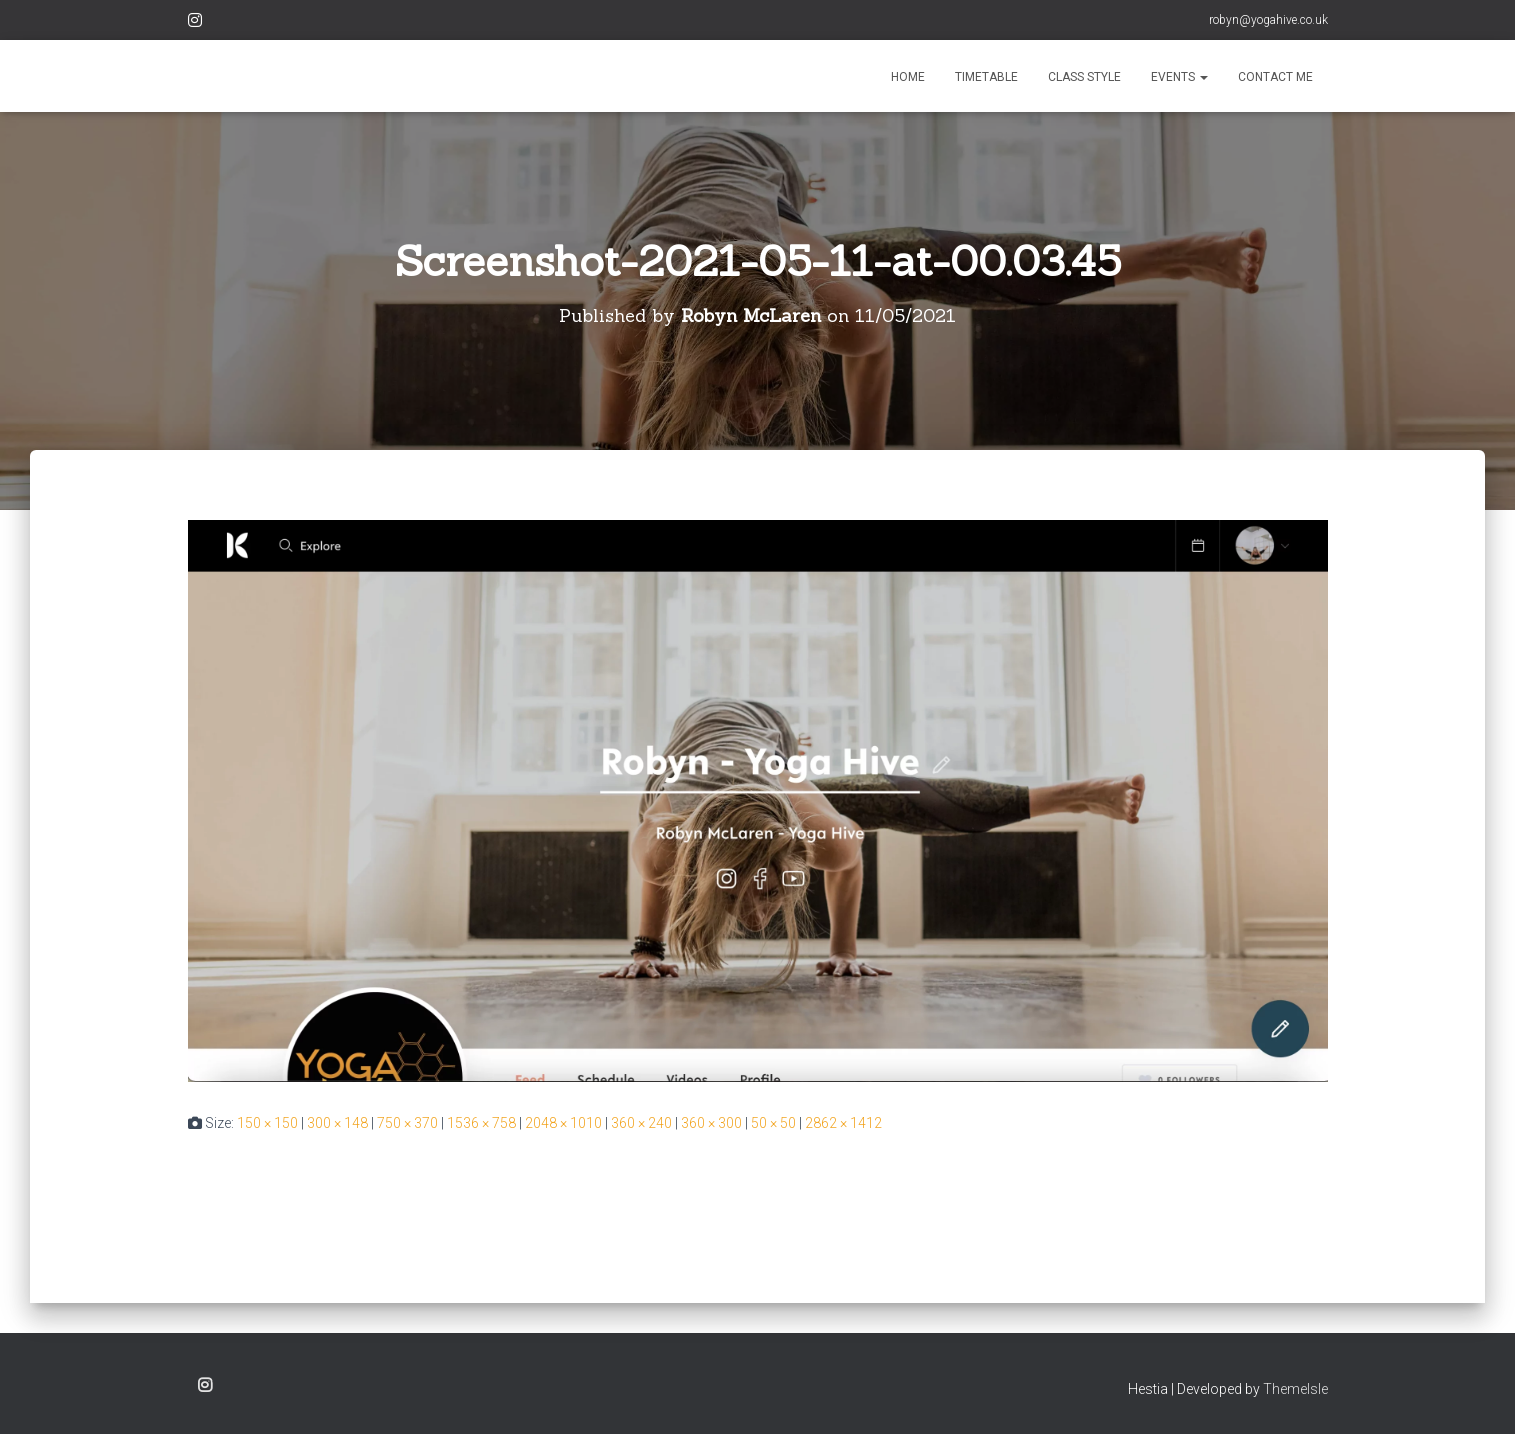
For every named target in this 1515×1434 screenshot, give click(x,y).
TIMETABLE (986, 77)
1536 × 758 (481, 1123)
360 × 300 (711, 1123)
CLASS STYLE (1084, 77)
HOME (908, 77)
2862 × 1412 (843, 1123)
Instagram (195, 23)
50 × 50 (773, 1123)
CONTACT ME (1275, 77)
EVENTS (1179, 77)
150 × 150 (267, 1123)
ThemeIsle (1295, 1389)
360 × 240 (641, 1123)
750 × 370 (407, 1123)
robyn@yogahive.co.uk (1268, 20)
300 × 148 (337, 1123)
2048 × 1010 (563, 1123)
